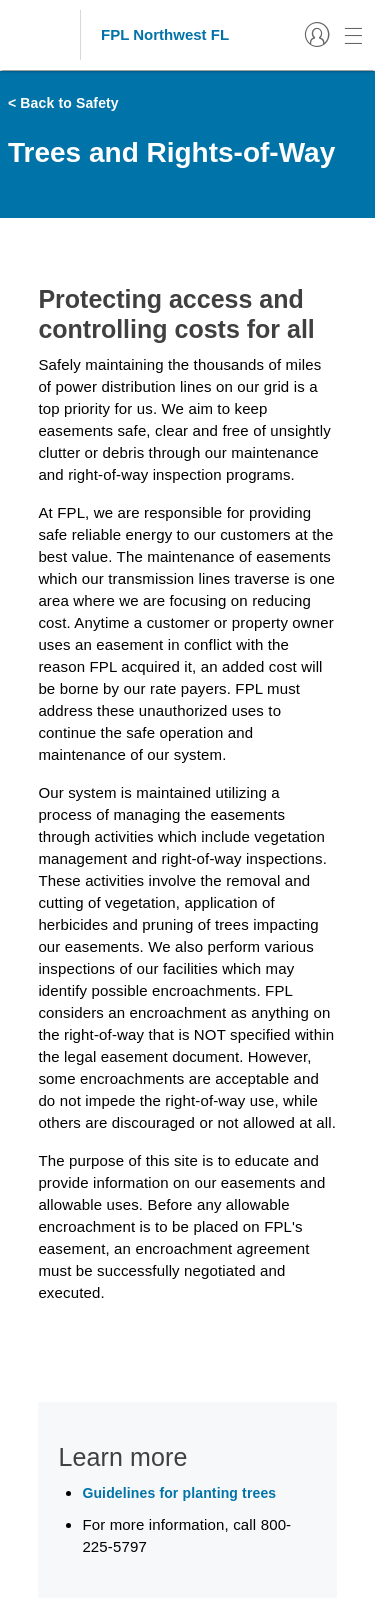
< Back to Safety (63, 103)
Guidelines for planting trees (179, 1493)
